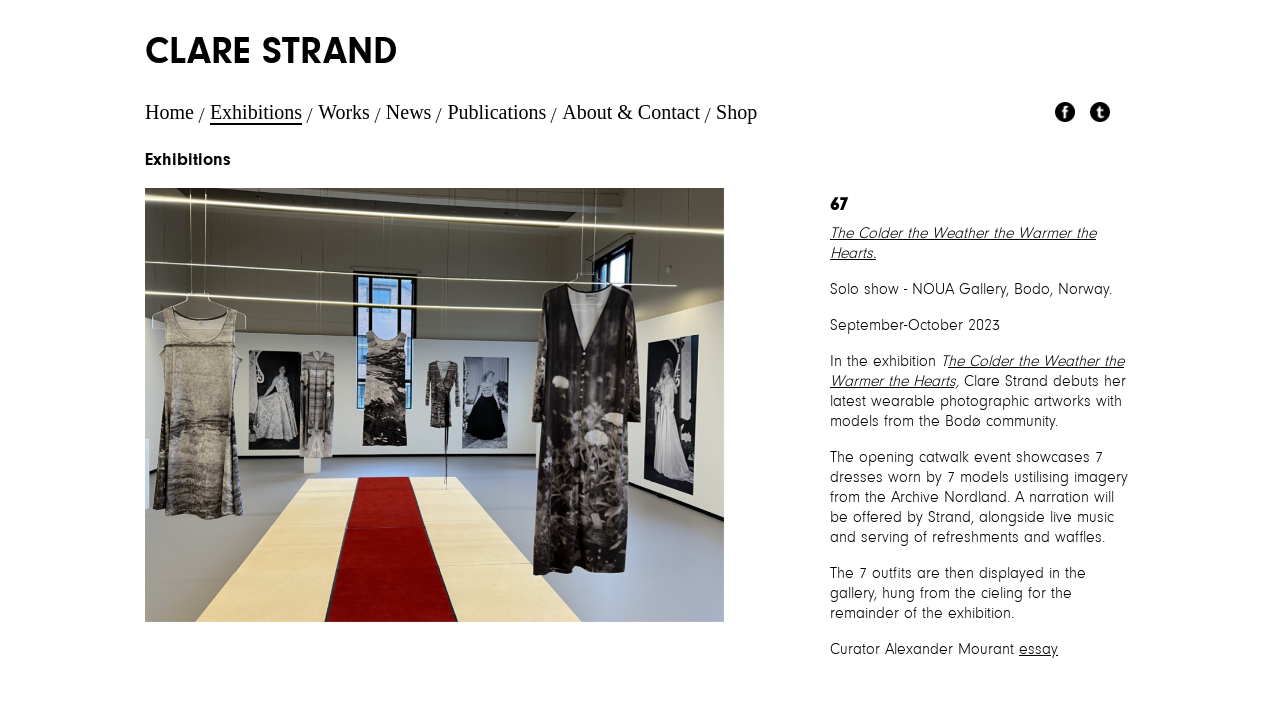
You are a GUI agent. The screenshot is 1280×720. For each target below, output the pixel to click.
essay (1038, 650)
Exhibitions (256, 112)
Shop (736, 112)
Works (344, 112)
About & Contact (631, 112)
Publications (496, 112)
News (409, 112)
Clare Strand (271, 54)
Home (169, 112)
